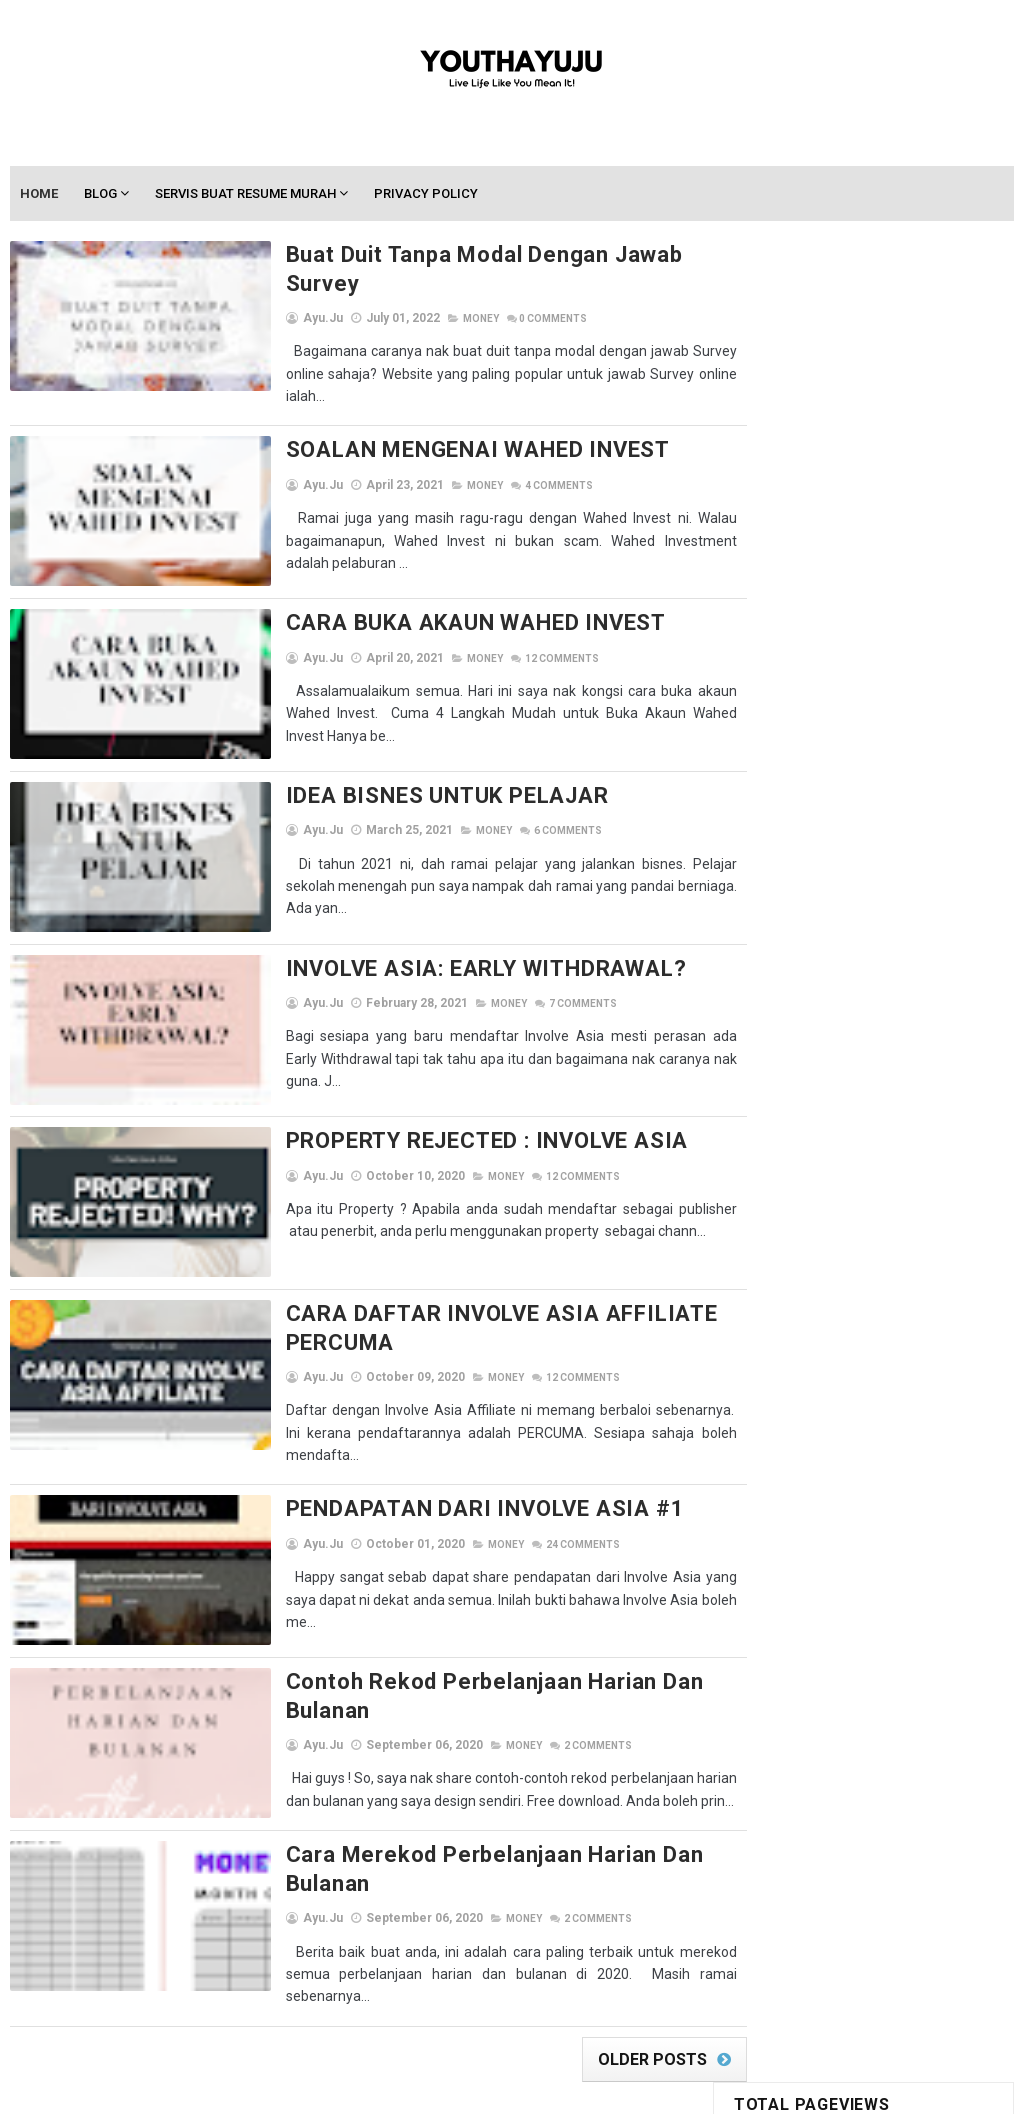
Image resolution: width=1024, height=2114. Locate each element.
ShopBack (773, 1203)
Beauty (764, 923)
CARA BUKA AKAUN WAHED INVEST (415, 597)
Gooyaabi (647, 2089)
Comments (492, 291)
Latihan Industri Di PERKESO (821, 747)
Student (848, 1238)
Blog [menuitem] (101, 194)
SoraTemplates (469, 2089)
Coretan (768, 958)
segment (868, 1168)
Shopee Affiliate (877, 1203)
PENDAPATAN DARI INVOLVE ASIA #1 (424, 1475)
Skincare (770, 1238)
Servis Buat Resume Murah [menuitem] (246, 194)
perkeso (893, 1133)
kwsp (759, 1063)
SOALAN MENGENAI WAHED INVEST (417, 426)
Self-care (949, 1168)
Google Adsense (792, 993)
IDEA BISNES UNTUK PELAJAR (386, 768)
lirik (894, 1063)
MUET (758, 1133)
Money (420, 291)
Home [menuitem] (40, 194)
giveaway (845, 958)
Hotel (760, 1028)
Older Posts (618, 1999)
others (821, 1133)
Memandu (771, 1098)
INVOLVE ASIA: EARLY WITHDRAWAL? (425, 939)
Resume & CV (780, 1168)
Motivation (918, 1098)
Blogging (838, 923)
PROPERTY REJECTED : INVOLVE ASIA (426, 1110)
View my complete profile (903, 1430)
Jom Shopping (896, 1028)
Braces (912, 923)
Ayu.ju (863, 1357)
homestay (895, 993)
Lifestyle (828, 1063)
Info (815, 1028)
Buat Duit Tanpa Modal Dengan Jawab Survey (463, 255)
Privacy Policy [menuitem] (427, 194)
